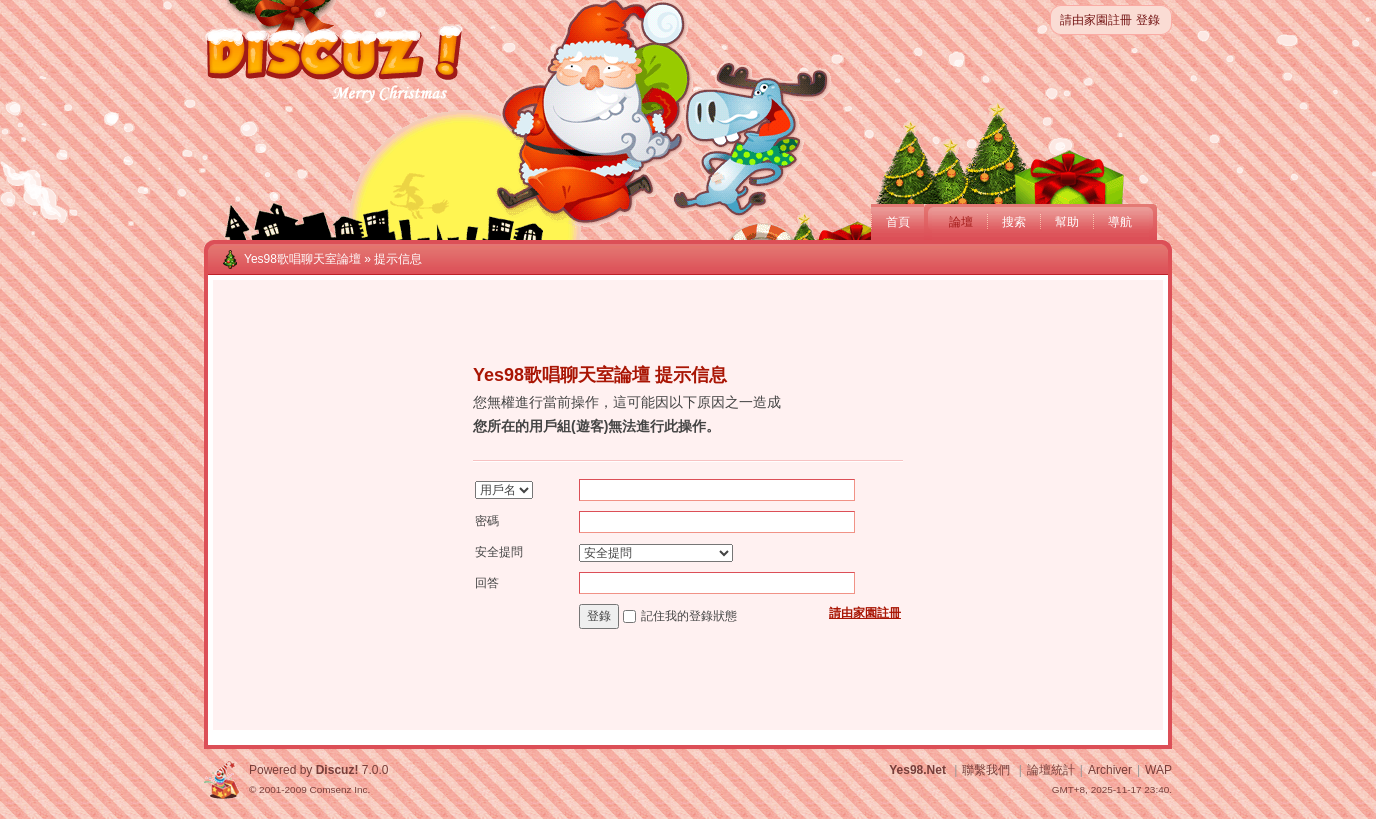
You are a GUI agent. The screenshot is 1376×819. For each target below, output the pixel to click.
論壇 (961, 222)
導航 (1120, 222)
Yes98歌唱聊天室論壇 (302, 259)
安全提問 (499, 552)
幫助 (1067, 222)
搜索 (1014, 222)
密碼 (487, 521)
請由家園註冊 (1096, 20)
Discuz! (337, 770)
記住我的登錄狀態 (689, 616)
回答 (487, 583)
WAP (1158, 770)
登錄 (1148, 20)
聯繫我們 (986, 770)
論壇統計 (1051, 770)
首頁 (898, 222)
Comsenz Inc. (339, 789)
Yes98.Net (917, 770)
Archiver (1110, 770)
